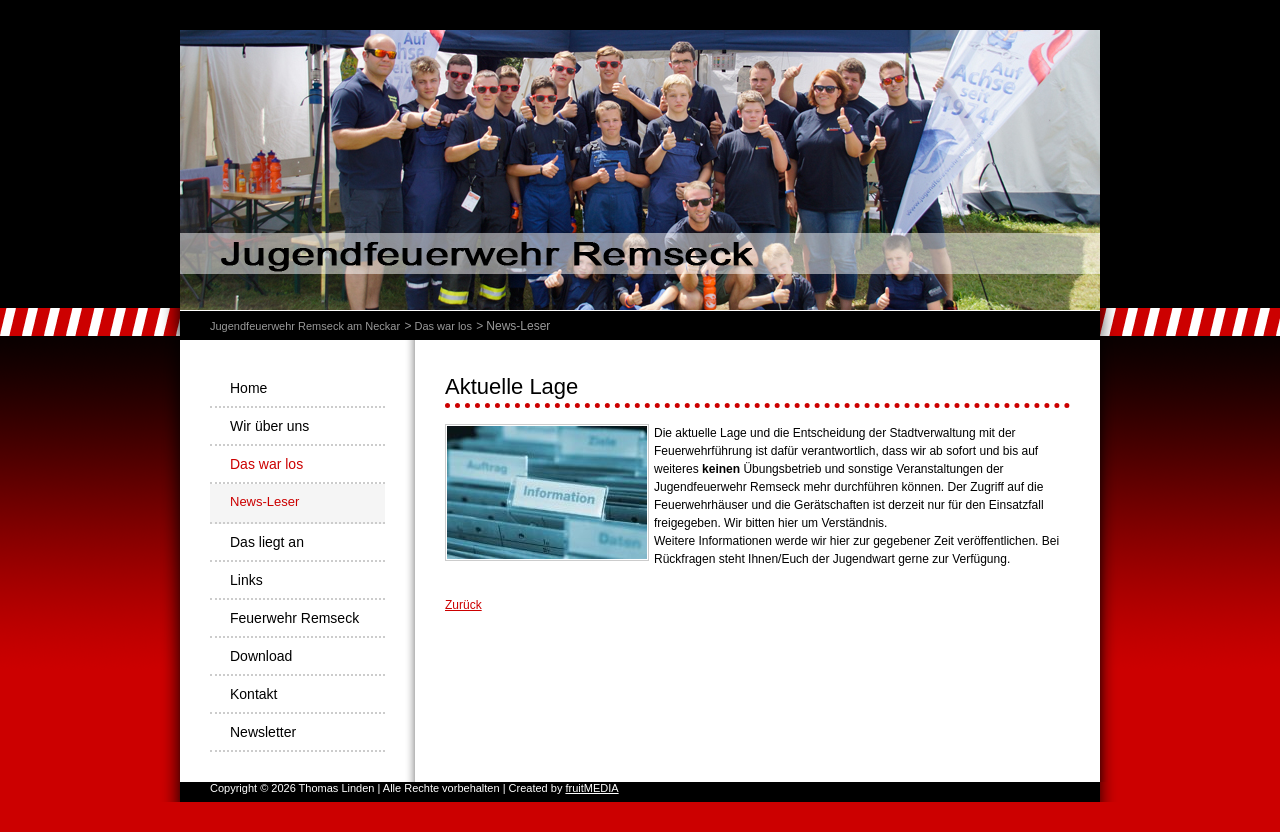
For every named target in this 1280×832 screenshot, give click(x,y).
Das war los (442, 326)
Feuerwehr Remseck (294, 618)
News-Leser (264, 501)
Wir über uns (269, 426)
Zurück (463, 605)
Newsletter (263, 732)
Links (246, 580)
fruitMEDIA (591, 788)
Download (261, 656)
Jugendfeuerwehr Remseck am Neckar (305, 326)
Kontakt (253, 694)
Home (248, 388)
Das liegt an (267, 542)
